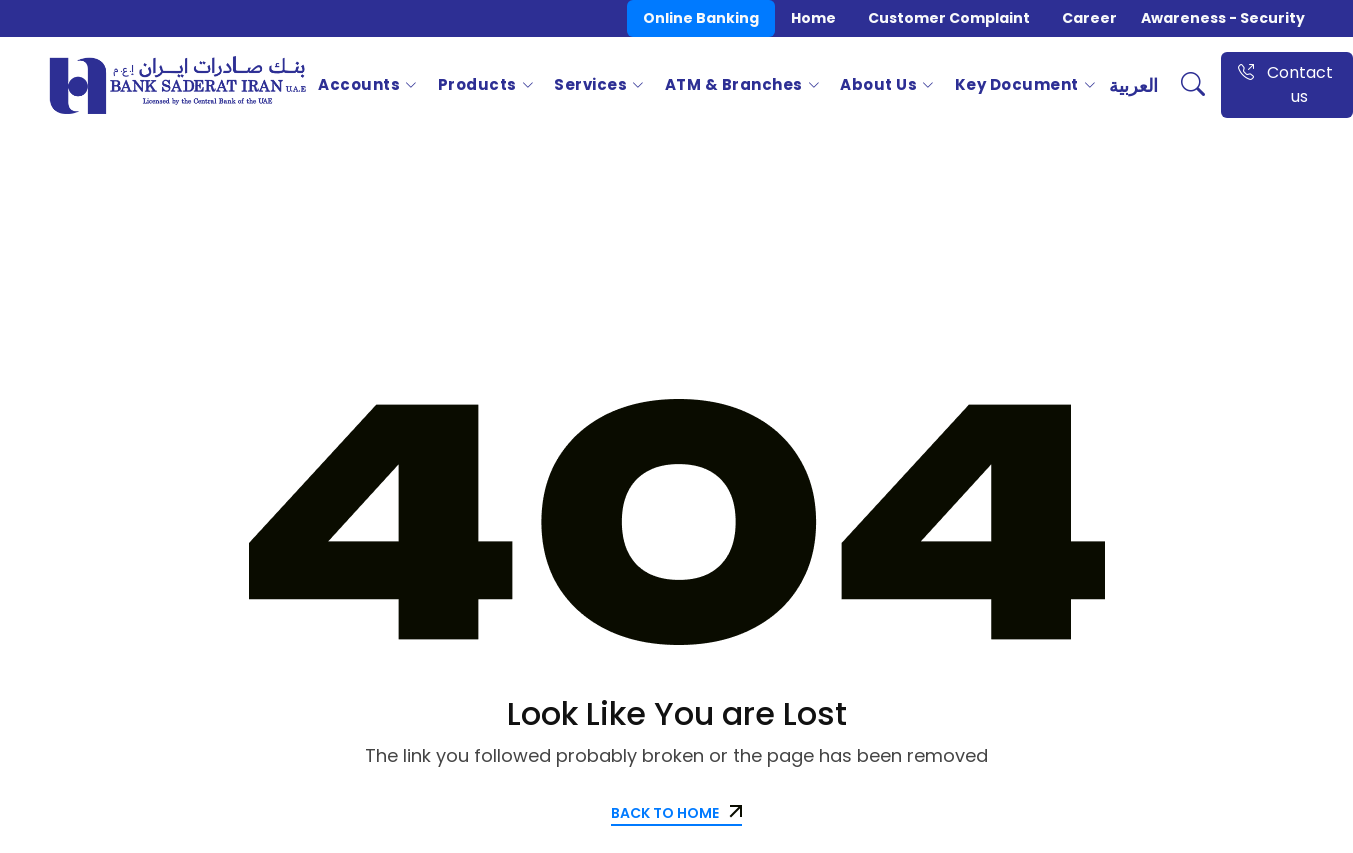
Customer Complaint (949, 18)
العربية (1133, 85)
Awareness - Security (1223, 18)
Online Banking (701, 18)
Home (813, 18)
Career (1089, 18)
